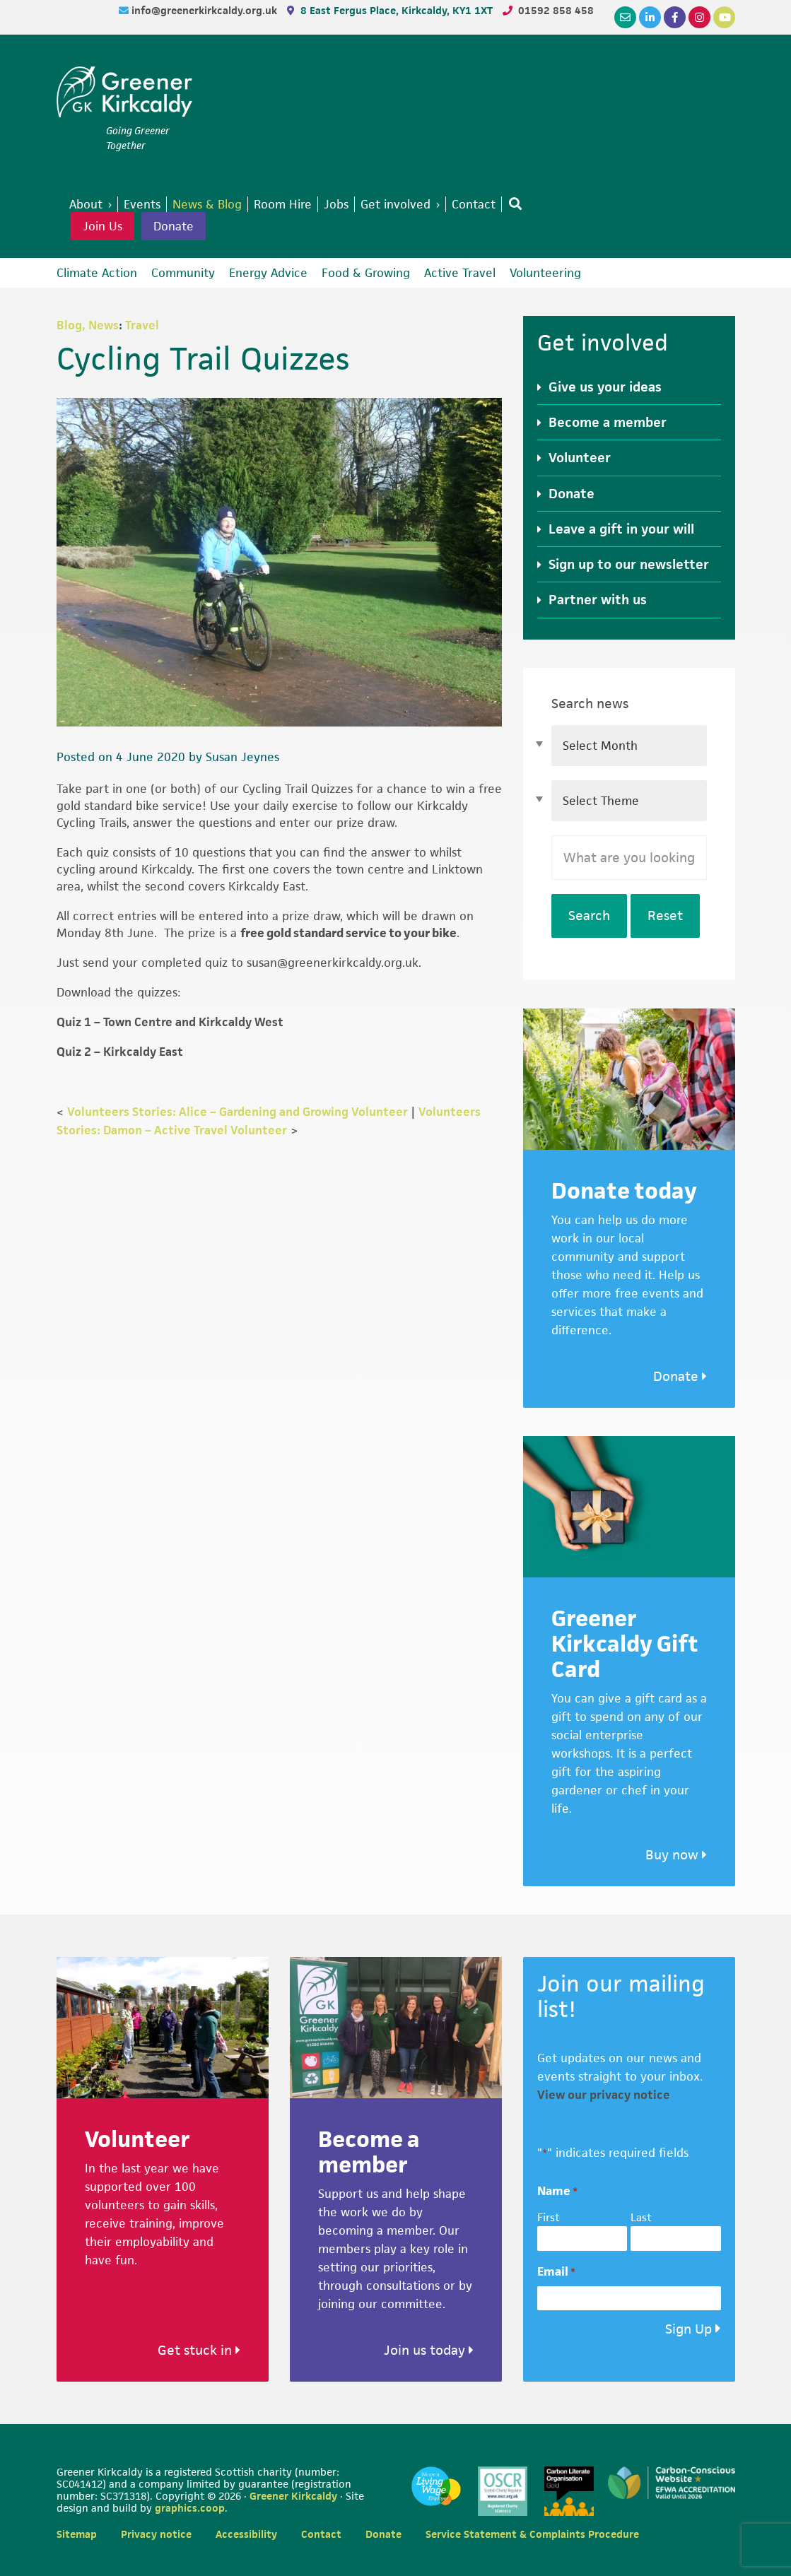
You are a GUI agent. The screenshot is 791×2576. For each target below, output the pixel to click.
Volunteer (580, 457)
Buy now (676, 1855)
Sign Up (688, 2329)
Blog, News (88, 325)
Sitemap (77, 2534)
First (548, 2217)
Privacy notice (156, 2534)
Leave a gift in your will (621, 529)
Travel (142, 325)
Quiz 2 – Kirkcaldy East (120, 1051)
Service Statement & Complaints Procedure (532, 2534)
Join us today (429, 2350)
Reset (665, 915)
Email (556, 2272)
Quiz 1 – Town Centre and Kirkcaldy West (170, 1022)
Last (641, 2217)
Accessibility (246, 2534)
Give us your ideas (605, 387)
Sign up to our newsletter (629, 564)
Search (589, 915)
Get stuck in (199, 2350)
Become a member (608, 422)
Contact (321, 2534)
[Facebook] (675, 17)
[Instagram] (699, 17)
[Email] (625, 17)
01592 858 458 (556, 10)
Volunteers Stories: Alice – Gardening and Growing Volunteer (237, 1111)
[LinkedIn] (650, 17)
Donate (173, 226)
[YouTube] (724, 17)
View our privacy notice (603, 2094)
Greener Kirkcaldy (124, 94)
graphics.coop (190, 2508)
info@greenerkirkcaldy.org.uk (205, 10)
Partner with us (598, 599)
